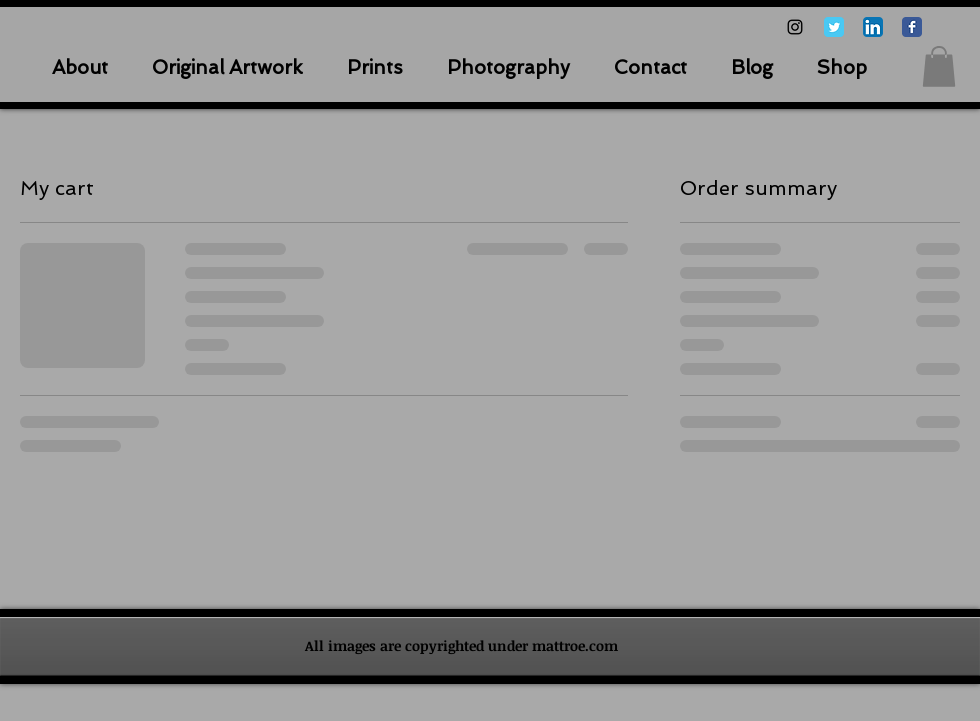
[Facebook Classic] (912, 27)
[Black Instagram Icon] (795, 27)
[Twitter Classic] (834, 27)
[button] (939, 66)
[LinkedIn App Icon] (873, 27)
